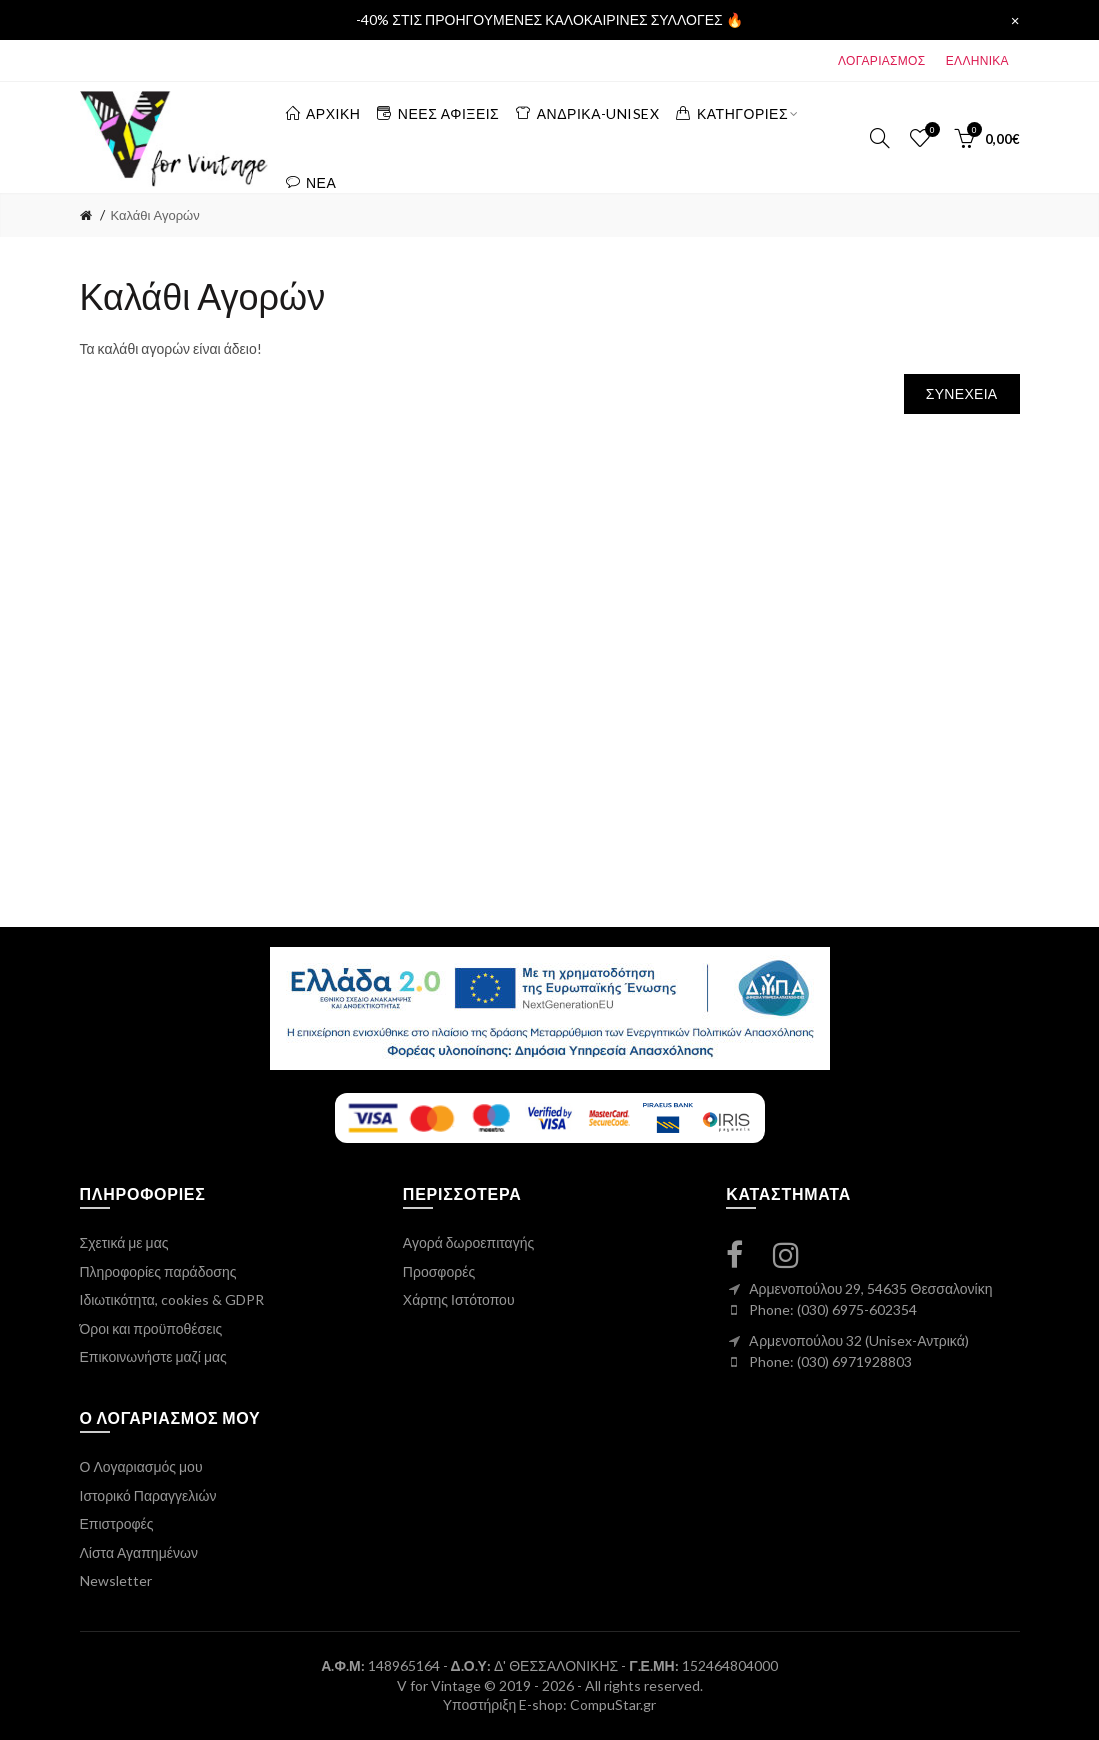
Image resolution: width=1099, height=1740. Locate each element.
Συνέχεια (962, 393)
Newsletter (116, 1580)
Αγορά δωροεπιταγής (468, 1242)
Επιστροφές (117, 1523)
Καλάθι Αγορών (155, 215)
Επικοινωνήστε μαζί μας (153, 1356)
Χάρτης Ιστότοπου (459, 1299)
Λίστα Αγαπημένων (139, 1552)
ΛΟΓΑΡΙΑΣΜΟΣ (881, 60)
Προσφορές (439, 1271)
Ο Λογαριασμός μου (141, 1466)
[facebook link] (746, 1254)
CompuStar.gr (613, 1704)
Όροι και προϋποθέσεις (151, 1328)
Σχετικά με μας (124, 1242)
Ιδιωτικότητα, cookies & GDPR (172, 1299)
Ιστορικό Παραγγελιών (148, 1495)
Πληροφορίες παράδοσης (158, 1271)
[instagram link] (798, 1254)
